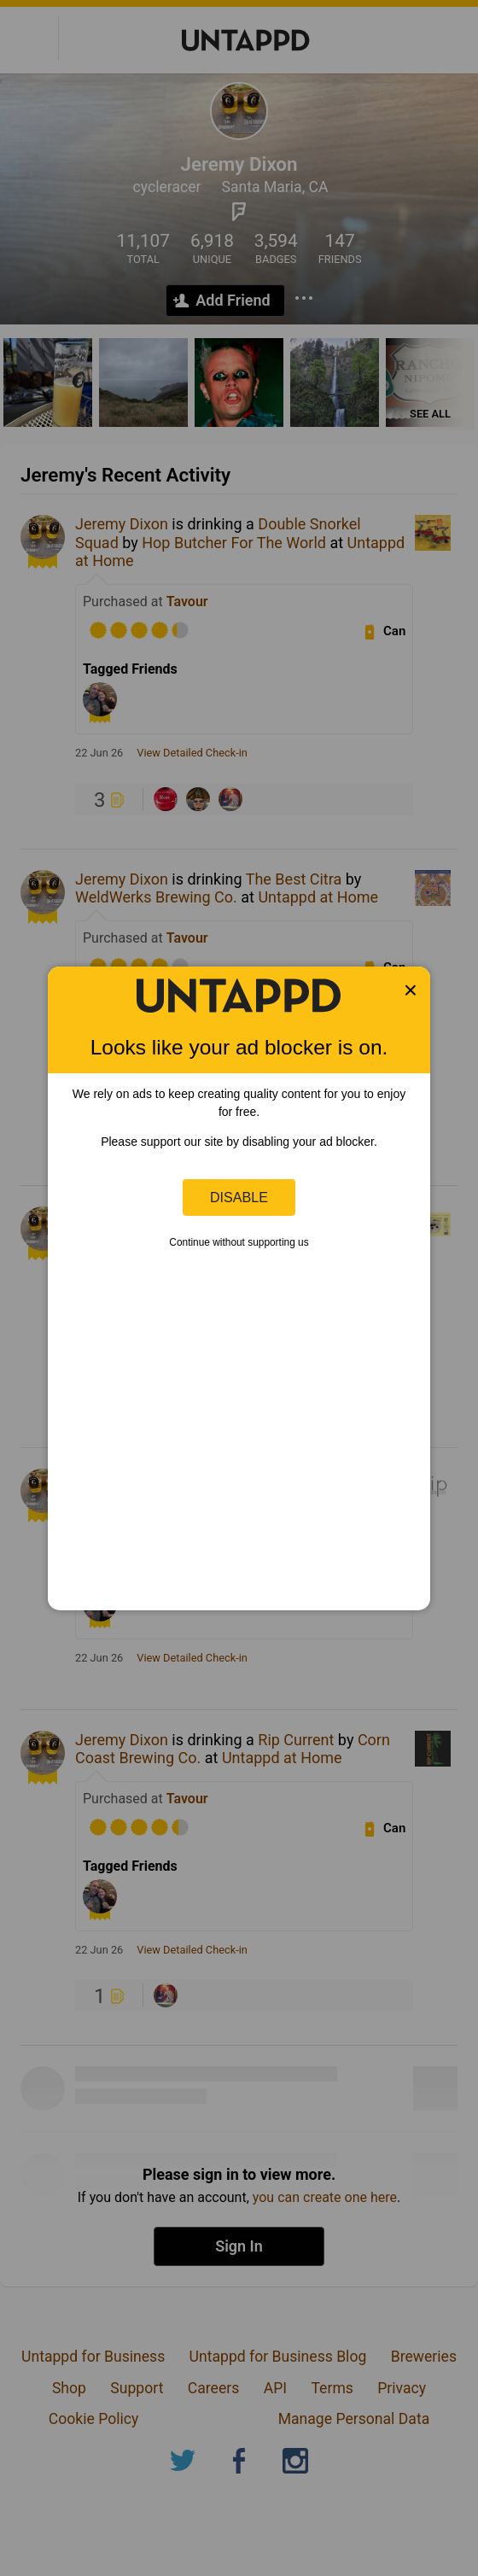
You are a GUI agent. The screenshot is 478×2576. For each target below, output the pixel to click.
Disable (239, 1197)
